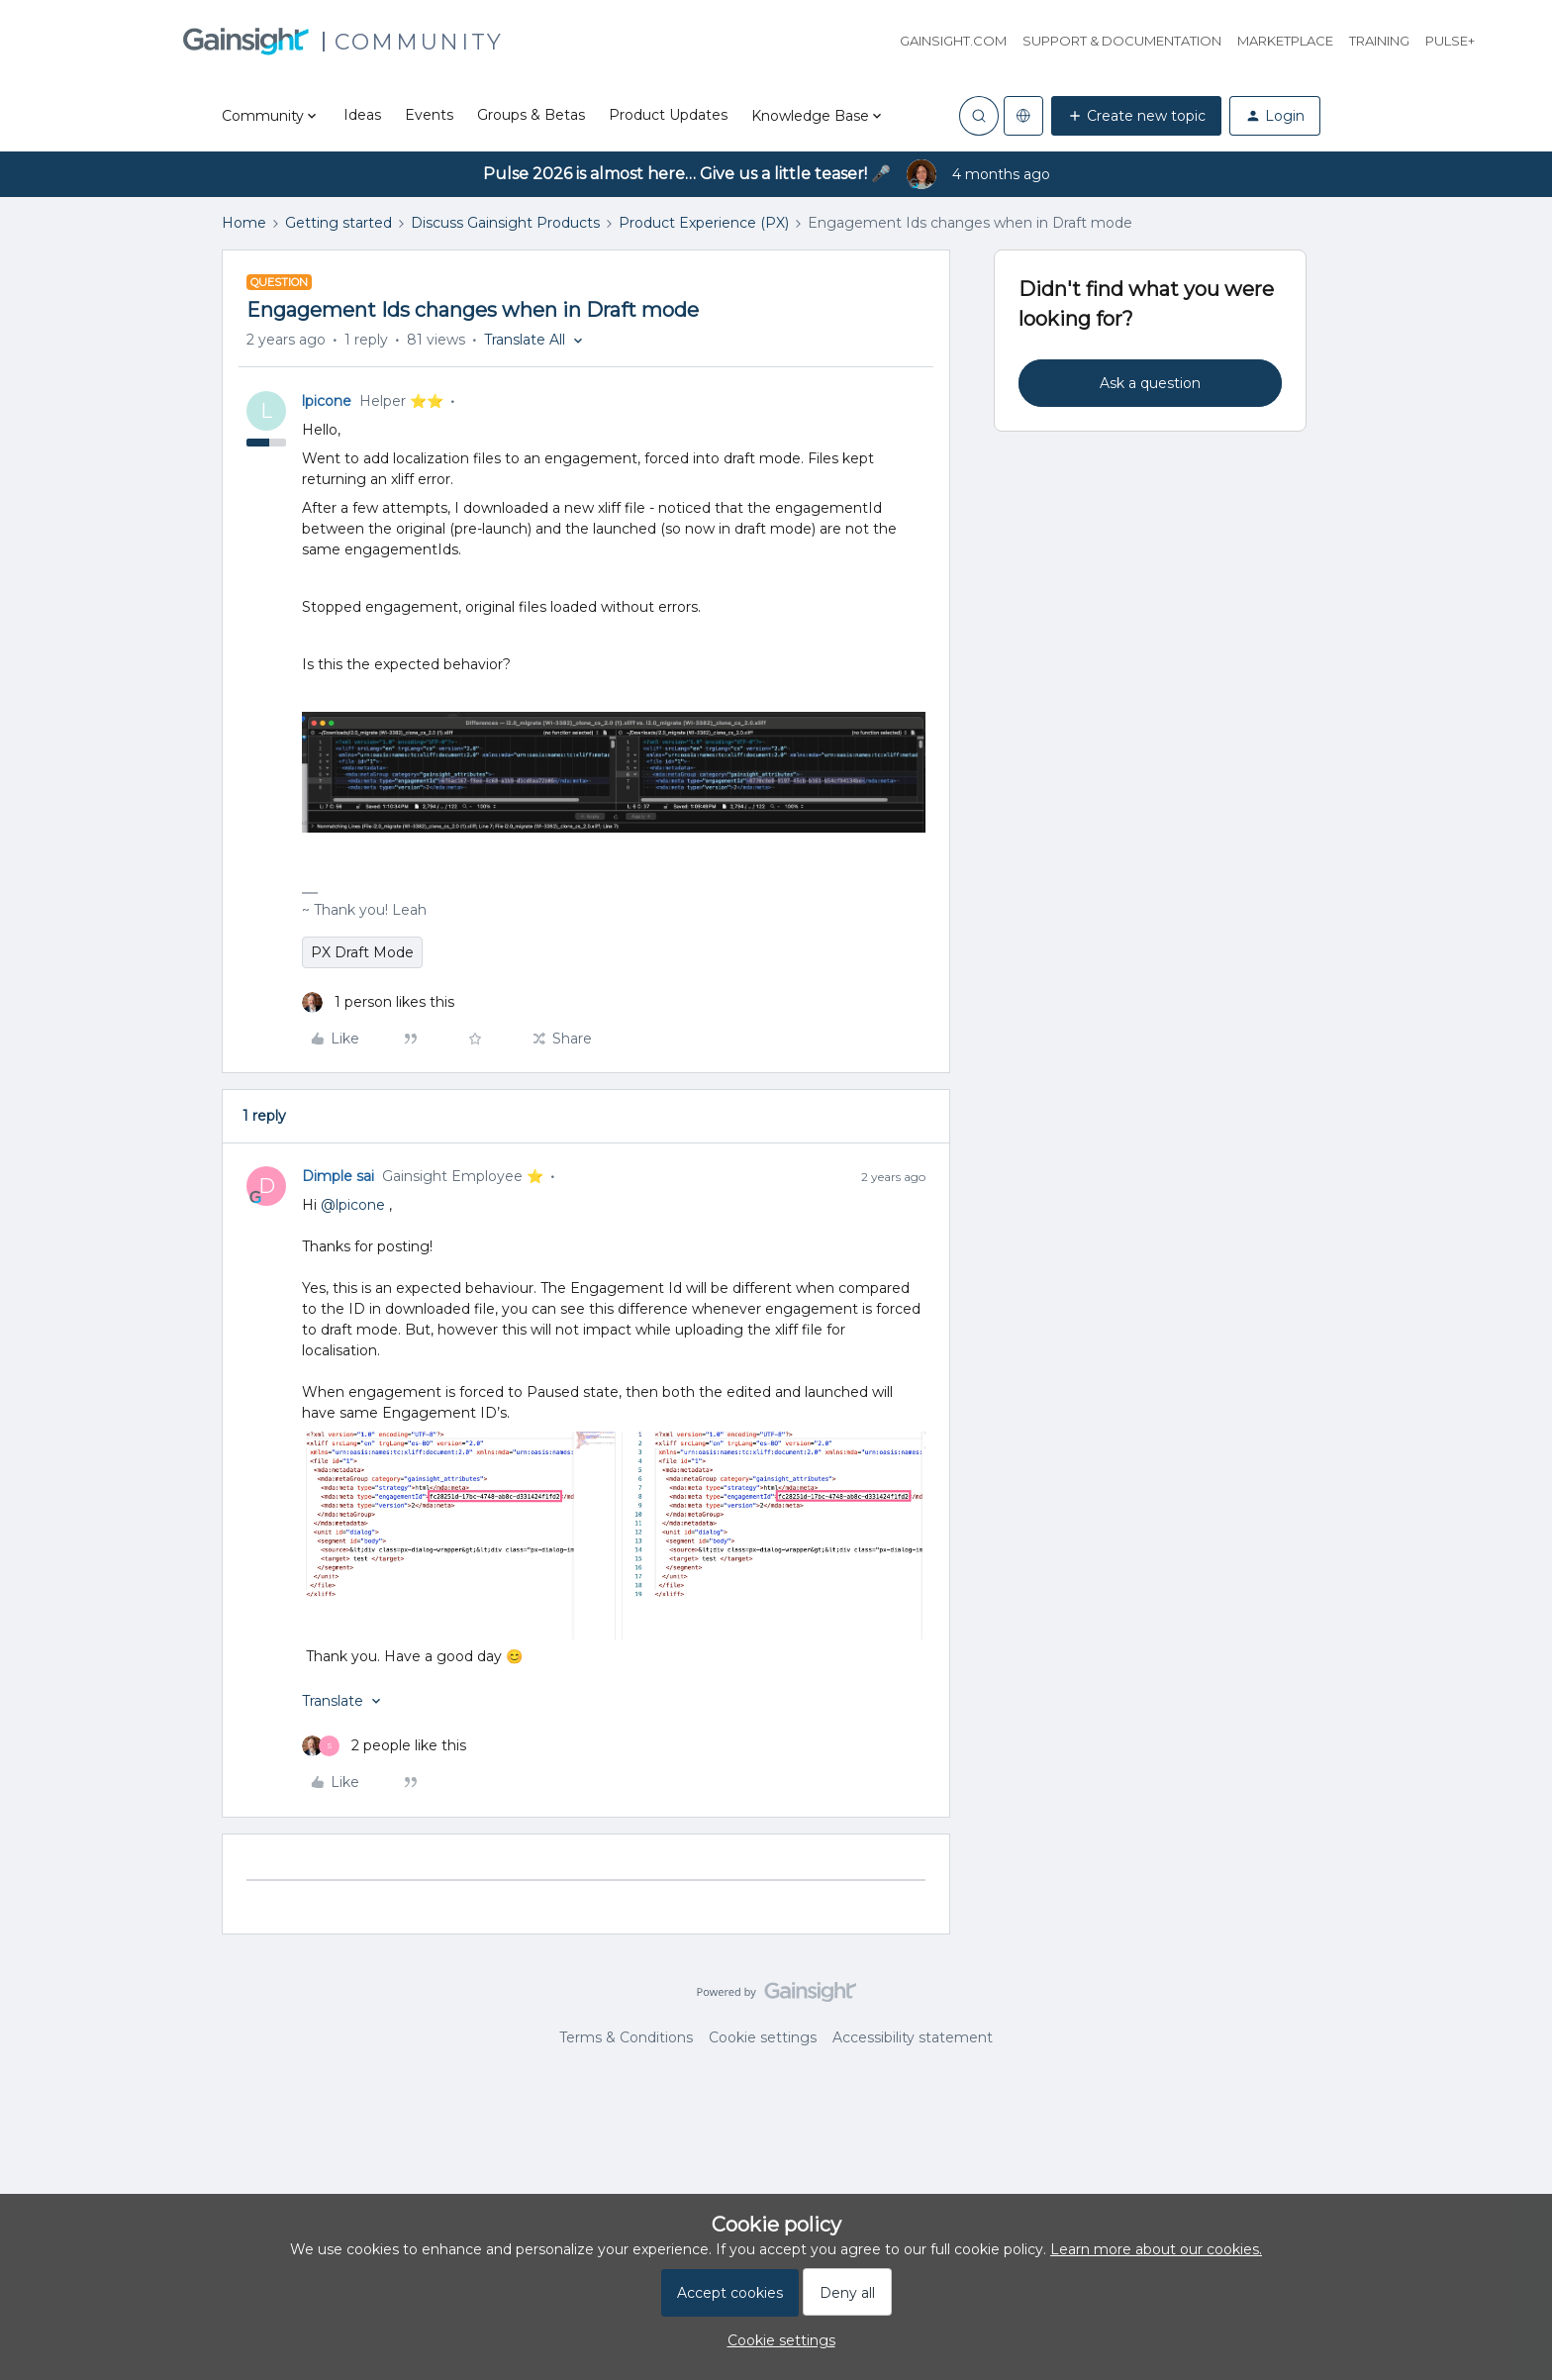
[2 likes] (384, 1745)
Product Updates (668, 115)
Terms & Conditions (626, 2037)
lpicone (326, 401)
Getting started (338, 223)
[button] (1136, 116)
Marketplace (1285, 41)
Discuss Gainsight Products (505, 223)
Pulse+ (1450, 41)
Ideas (362, 115)
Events (429, 115)
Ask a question (1150, 383)
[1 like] (378, 1002)
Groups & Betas (531, 115)
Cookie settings (763, 2037)
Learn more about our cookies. (1156, 2249)
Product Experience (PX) (704, 223)
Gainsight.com (953, 41)
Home (244, 223)
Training (1379, 41)
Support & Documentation (1121, 41)
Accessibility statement (912, 2037)
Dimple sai (338, 1176)
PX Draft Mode (362, 952)
